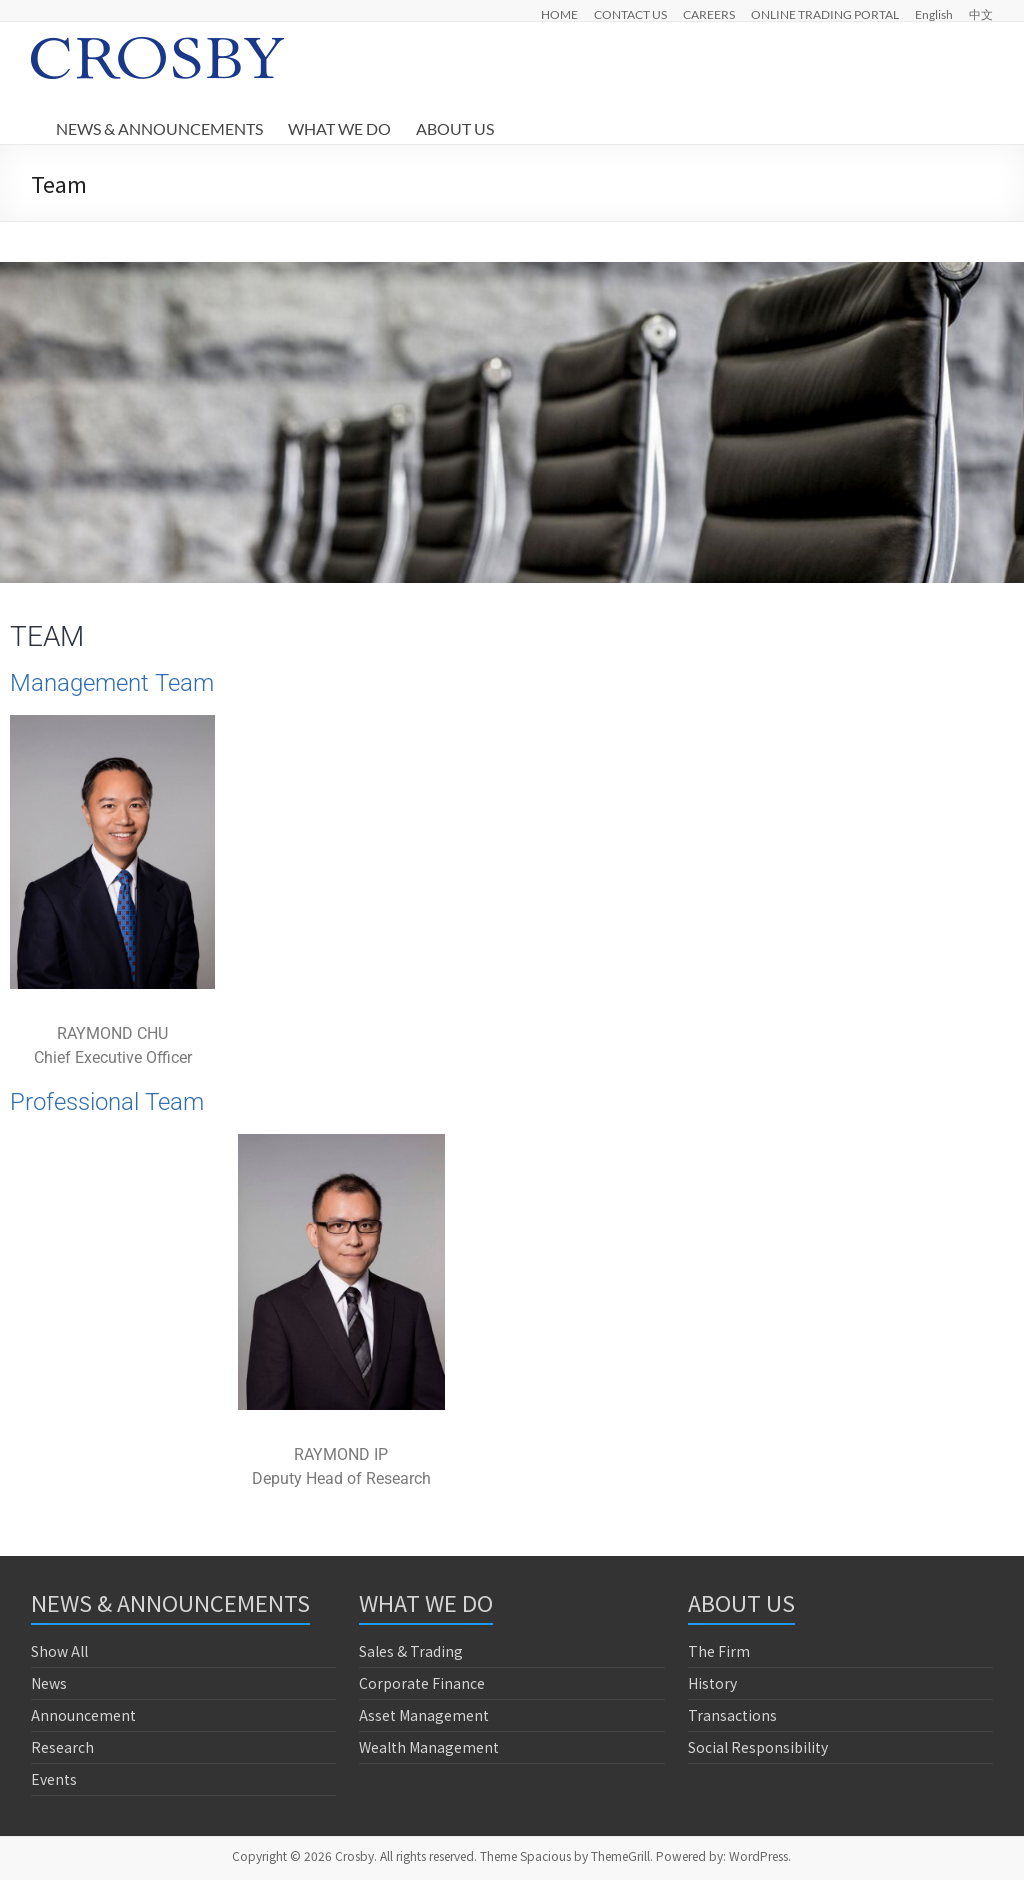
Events (54, 1779)
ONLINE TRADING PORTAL (825, 14)
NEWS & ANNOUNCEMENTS (159, 128)
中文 (981, 14)
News (49, 1683)
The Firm (719, 1651)
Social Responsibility (758, 1747)
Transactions (732, 1715)
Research (62, 1747)
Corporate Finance (422, 1683)
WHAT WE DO (339, 128)
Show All (59, 1651)
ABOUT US (455, 128)
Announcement (83, 1715)
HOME (559, 14)
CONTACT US (630, 14)
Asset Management (424, 1715)
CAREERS (709, 14)
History (712, 1683)
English (934, 14)
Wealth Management (429, 1747)
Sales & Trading (411, 1651)
